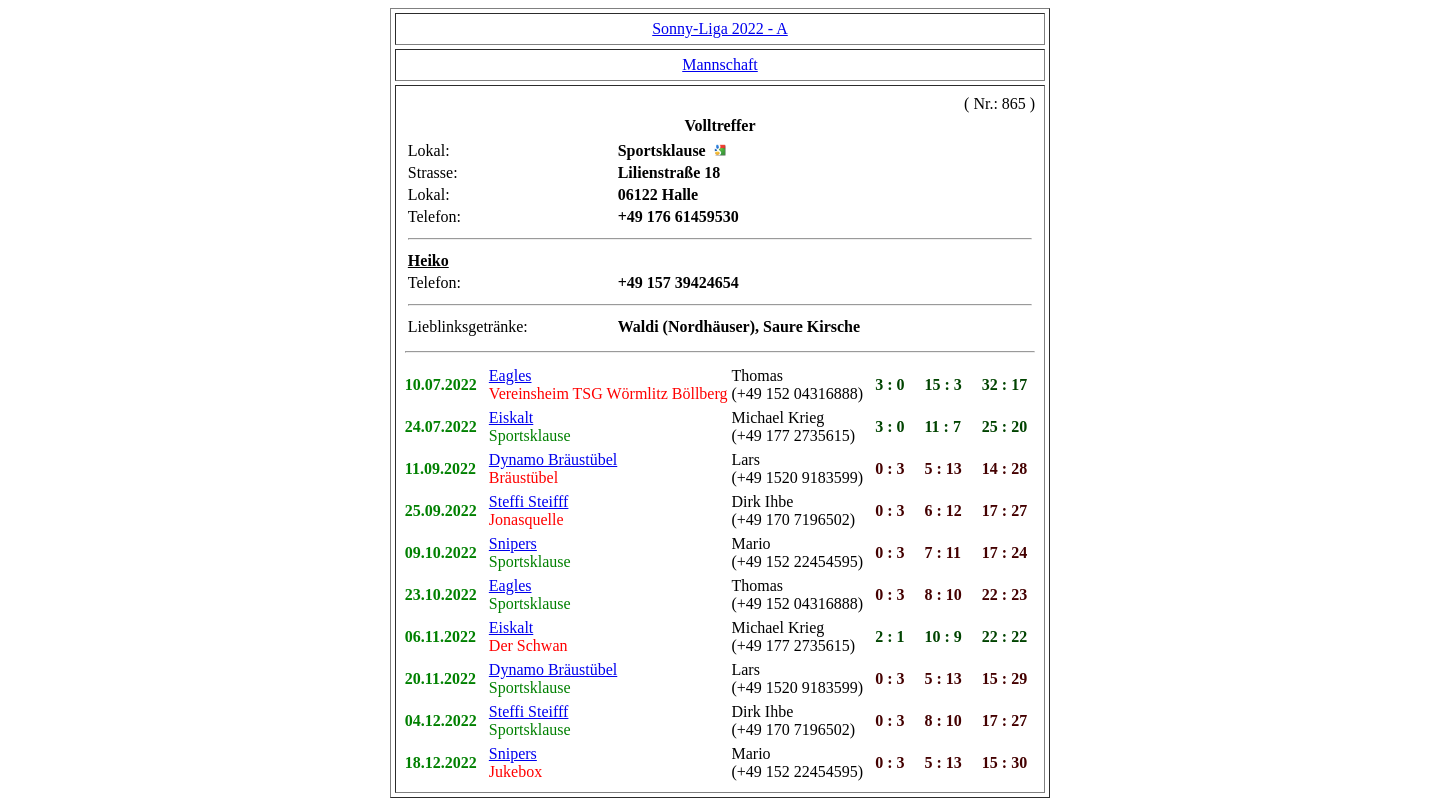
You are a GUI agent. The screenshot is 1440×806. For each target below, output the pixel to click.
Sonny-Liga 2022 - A (720, 28)
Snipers (513, 543)
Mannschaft (720, 64)
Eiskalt (511, 417)
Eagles (510, 375)
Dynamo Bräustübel (553, 459)
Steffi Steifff (529, 501)
